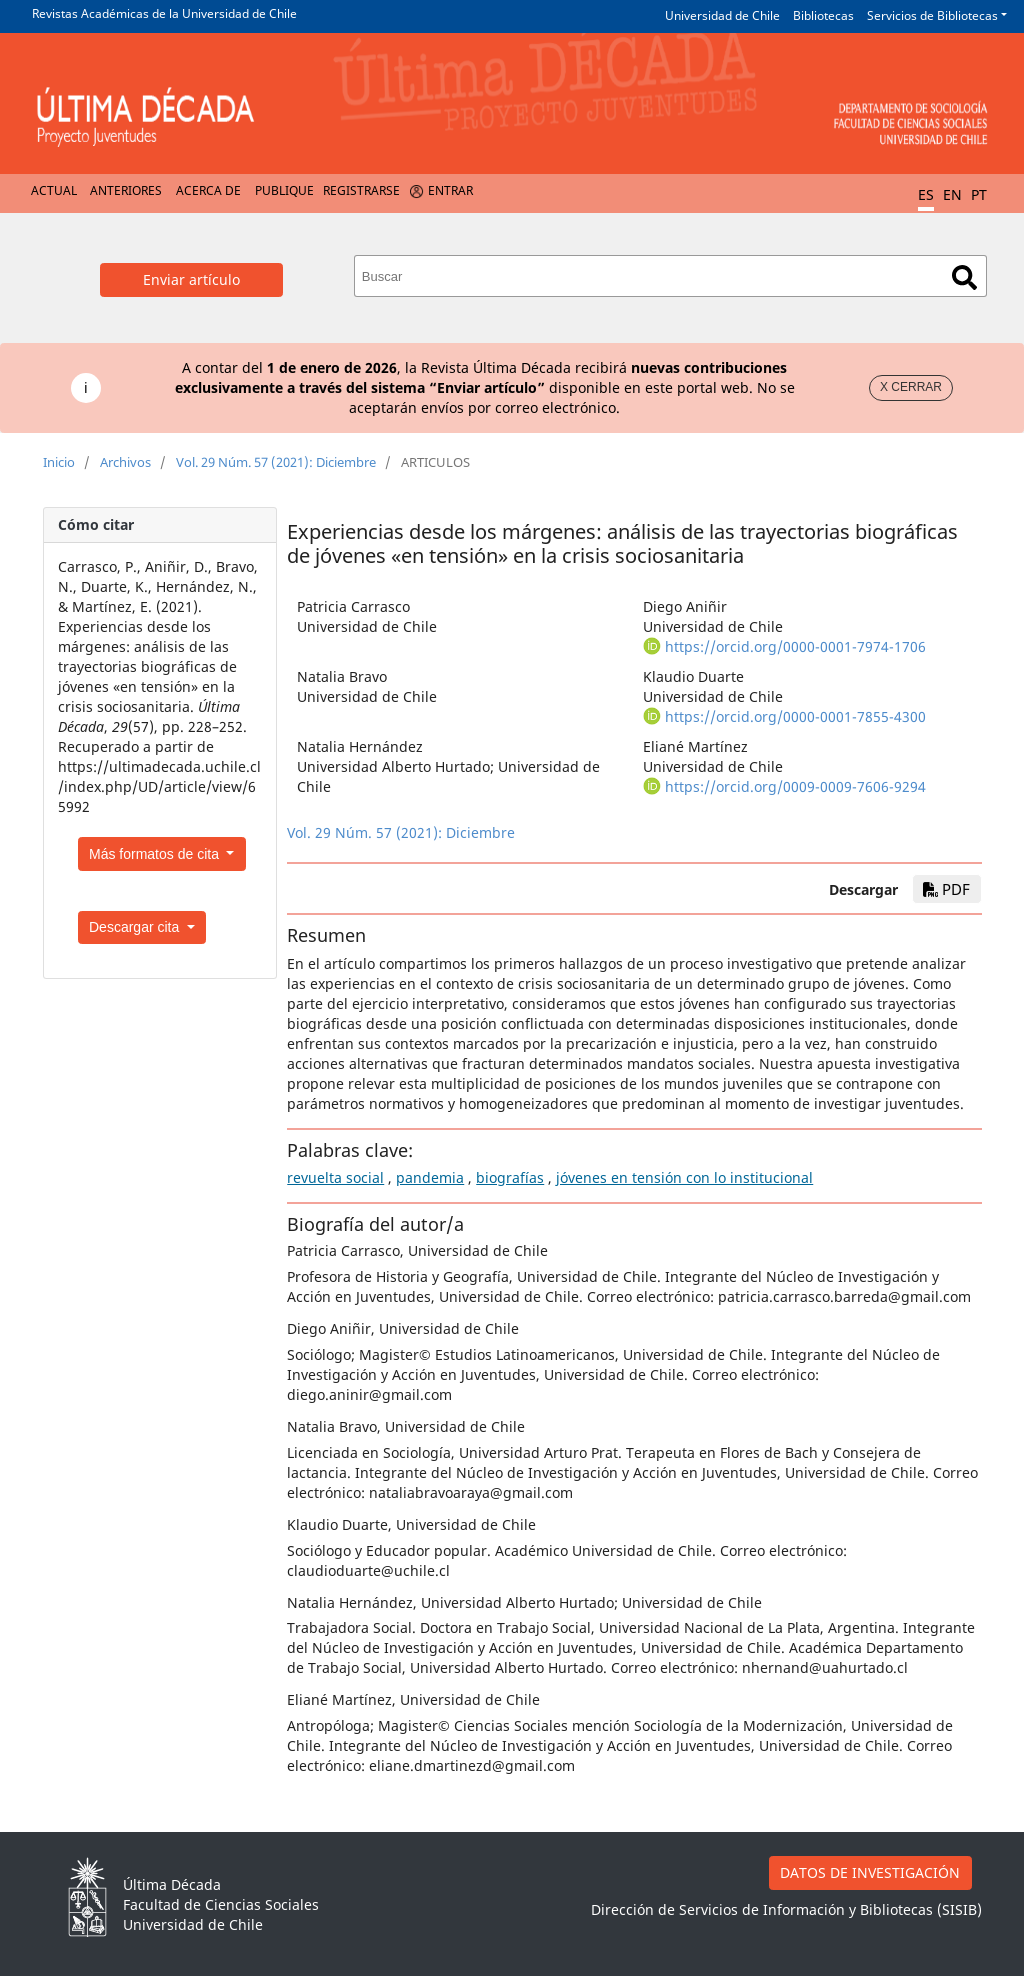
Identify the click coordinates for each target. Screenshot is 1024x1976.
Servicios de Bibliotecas (932, 15)
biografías (510, 1177)
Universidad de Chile (722, 15)
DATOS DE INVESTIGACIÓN (870, 1872)
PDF (946, 889)
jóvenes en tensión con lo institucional (684, 1177)
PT (979, 194)
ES (926, 194)
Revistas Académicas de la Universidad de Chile (164, 13)
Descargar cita (136, 927)
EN (952, 194)
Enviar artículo (191, 279)
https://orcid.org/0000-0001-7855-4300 (795, 716)
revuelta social (335, 1177)
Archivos (125, 462)
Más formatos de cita (156, 854)
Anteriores (126, 190)
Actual (54, 190)
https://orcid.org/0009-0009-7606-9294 (795, 786)
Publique (284, 190)
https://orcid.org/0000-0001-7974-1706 (795, 646)
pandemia (430, 1177)
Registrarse (361, 190)
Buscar (964, 277)
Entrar (450, 190)
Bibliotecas (823, 15)
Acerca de (208, 190)
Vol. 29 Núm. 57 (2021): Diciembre (276, 462)
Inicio (59, 462)
